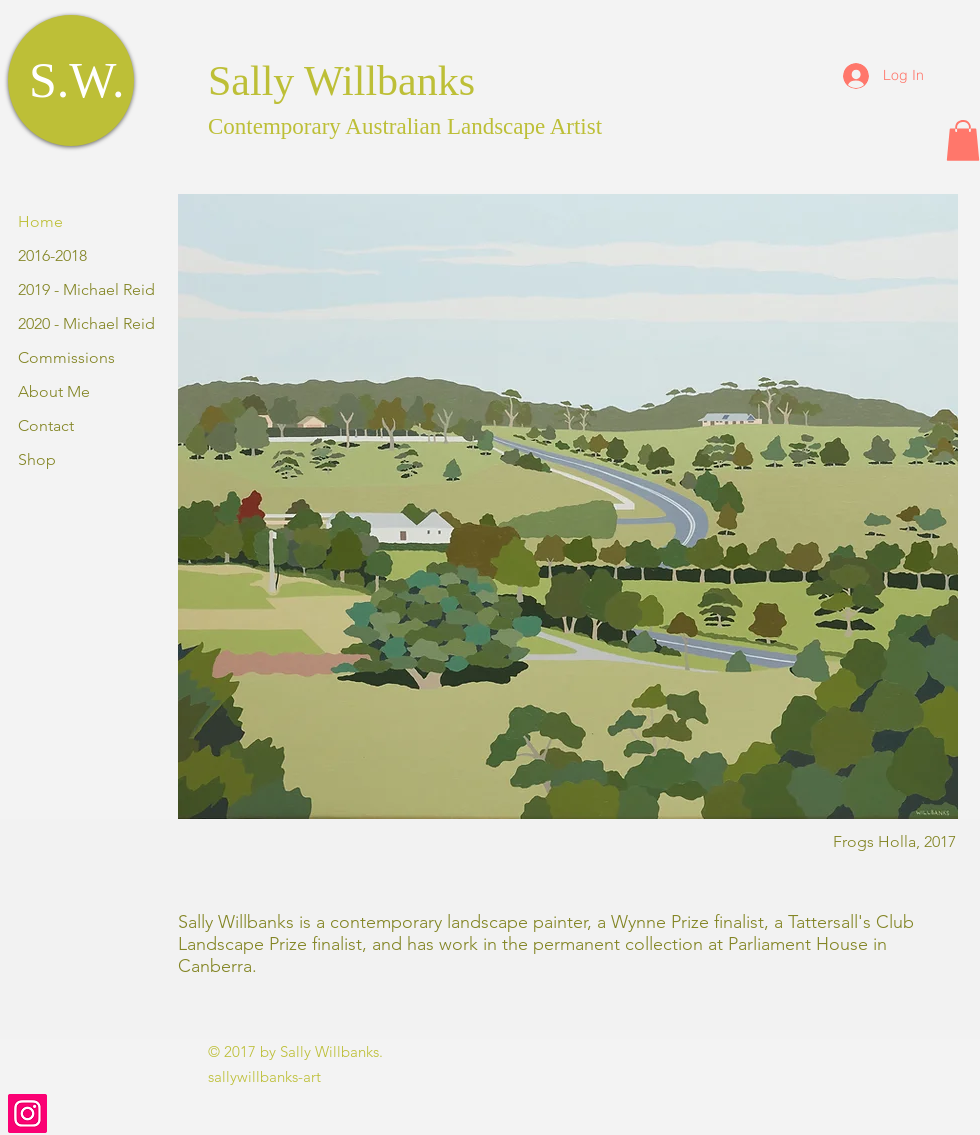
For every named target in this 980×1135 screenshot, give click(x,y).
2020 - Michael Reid (86, 323)
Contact (46, 425)
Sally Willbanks (341, 81)
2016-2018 (52, 255)
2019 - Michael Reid (86, 289)
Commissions (66, 357)
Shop (37, 459)
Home (40, 221)
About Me (54, 391)
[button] (963, 140)
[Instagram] (27, 1113)
